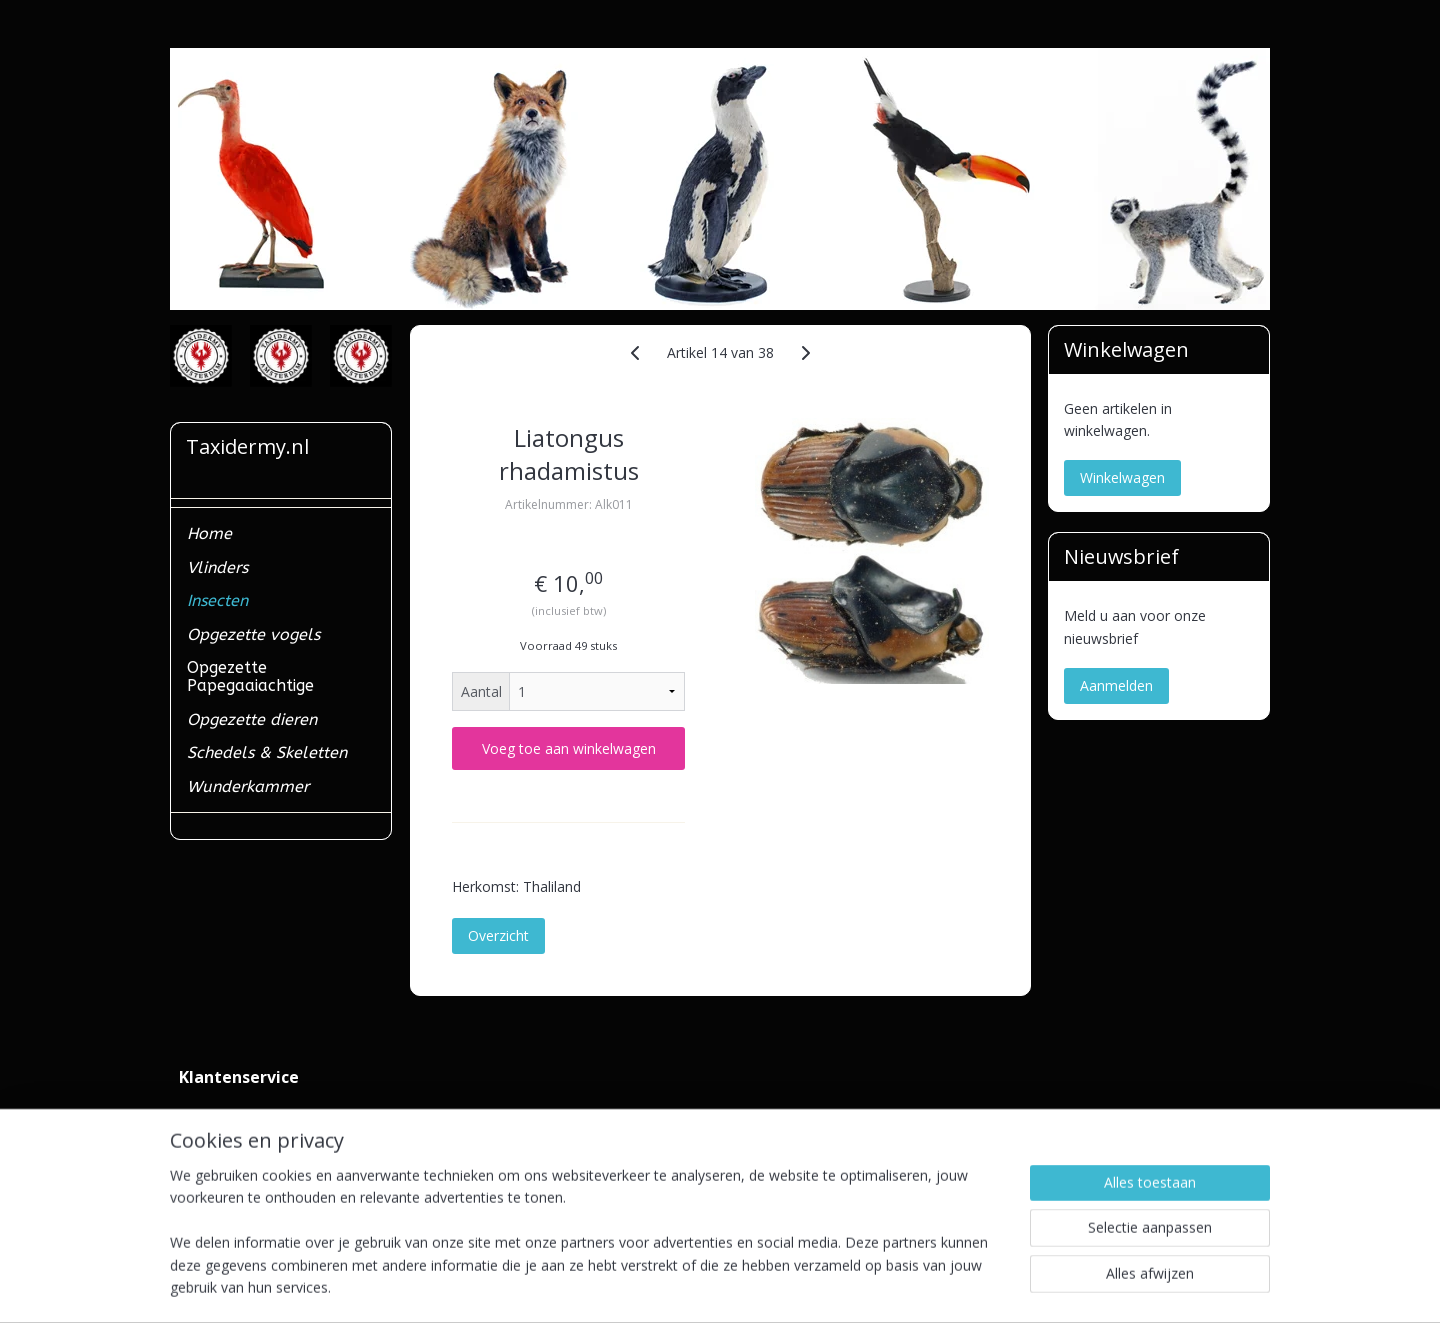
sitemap (642, 1286)
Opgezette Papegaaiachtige (250, 676)
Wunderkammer (248, 786)
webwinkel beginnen (761, 1286)
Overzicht (498, 935)
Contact (204, 1115)
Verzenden (213, 1137)
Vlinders (217, 567)
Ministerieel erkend (240, 1160)
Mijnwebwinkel (935, 1286)
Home (209, 533)
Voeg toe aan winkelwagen (568, 748)
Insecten (217, 600)
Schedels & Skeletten (267, 752)
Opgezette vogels (253, 634)
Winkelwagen (1122, 477)
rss (684, 1286)
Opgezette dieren (252, 719)
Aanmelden (1116, 685)
